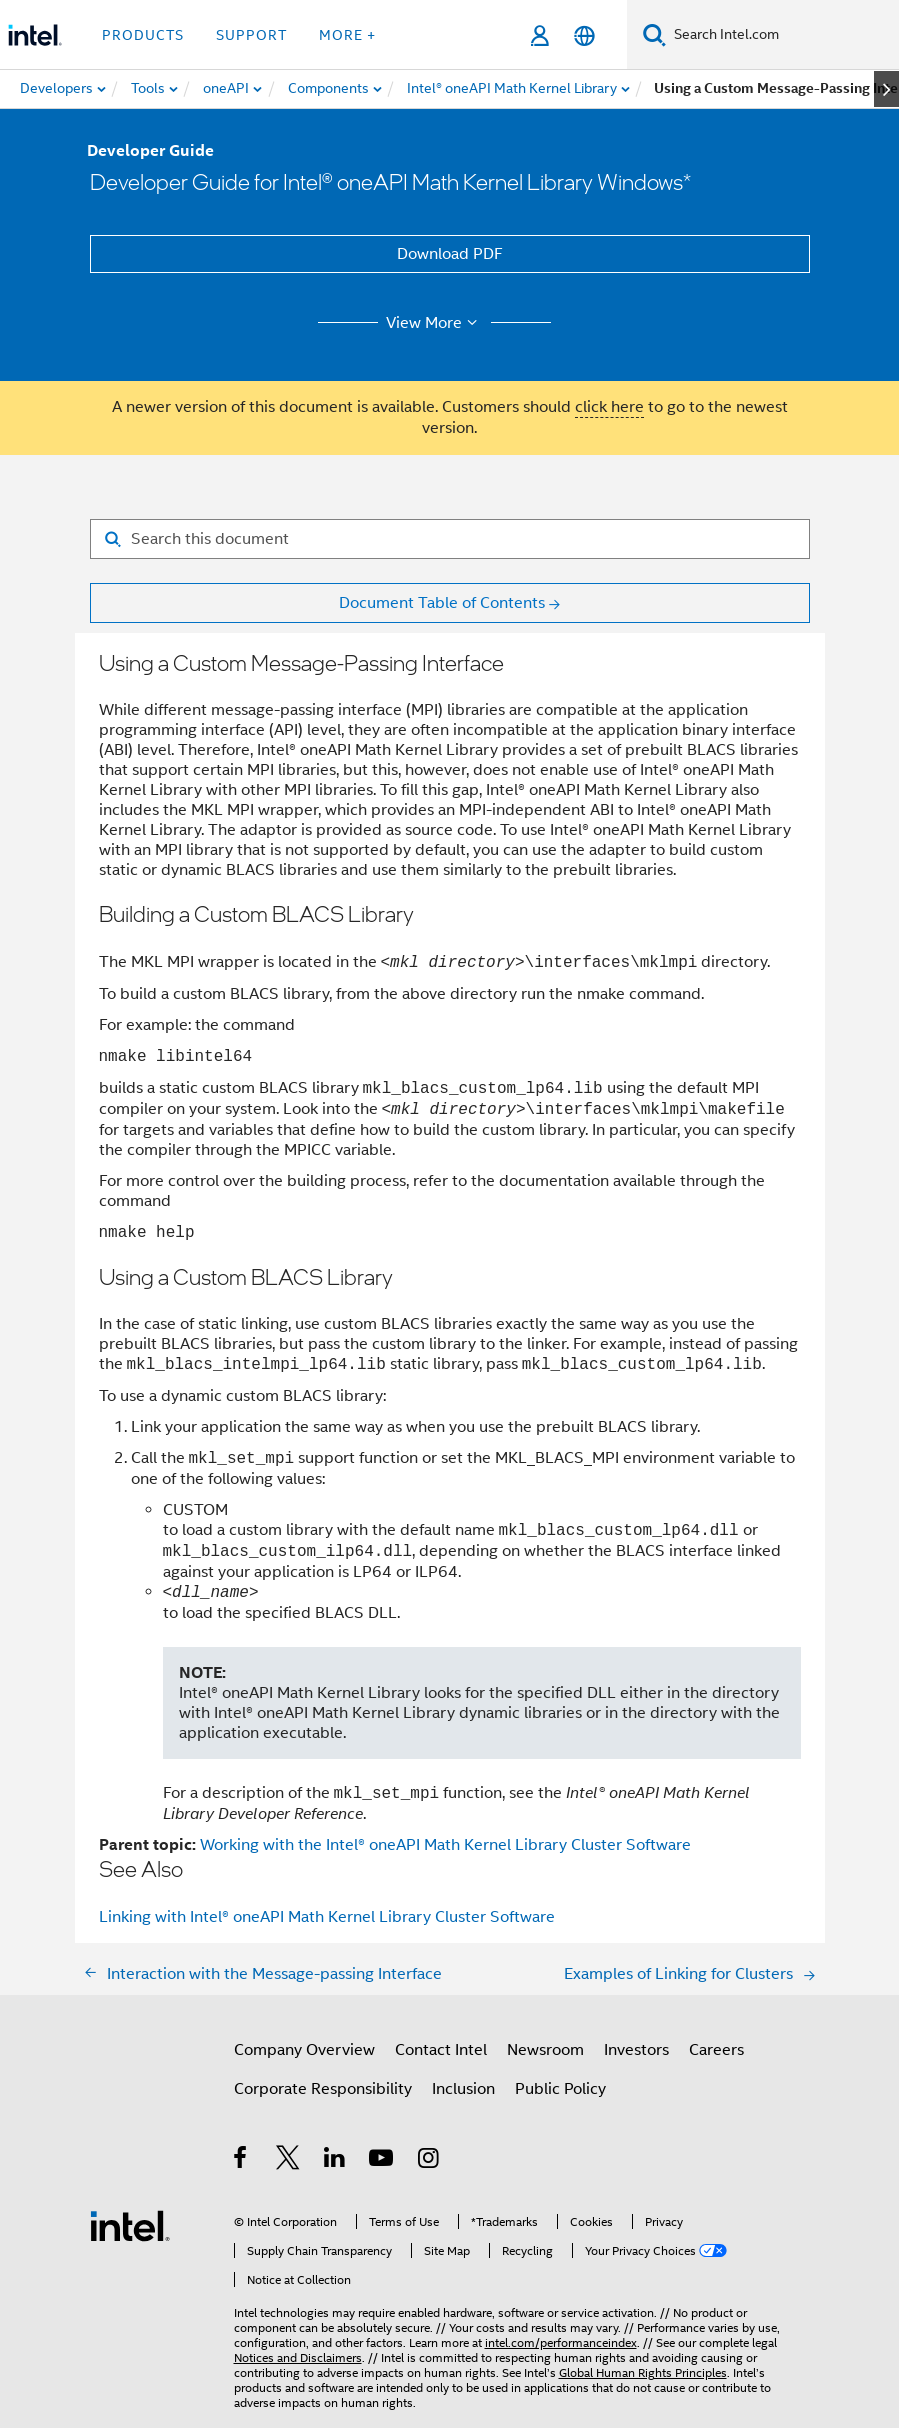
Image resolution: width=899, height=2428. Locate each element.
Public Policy (560, 2089)
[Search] (654, 34)
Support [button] (251, 35)
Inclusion (463, 2089)
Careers (716, 2050)
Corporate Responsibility (323, 2089)
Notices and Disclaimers (298, 2357)
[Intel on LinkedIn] (335, 2161)
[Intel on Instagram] (429, 2161)
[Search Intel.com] (782, 35)
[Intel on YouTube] (382, 2161)
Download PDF (450, 254)
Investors (636, 2050)
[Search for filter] (450, 539)
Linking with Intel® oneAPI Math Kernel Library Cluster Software (327, 1917)
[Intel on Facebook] (241, 2161)
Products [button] (143, 35)
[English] (584, 35)
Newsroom (545, 2050)
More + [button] (347, 35)
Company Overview (304, 2050)
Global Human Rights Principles (643, 2372)
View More (434, 323)
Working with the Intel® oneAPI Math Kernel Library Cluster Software (445, 1845)
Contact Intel (441, 2050)
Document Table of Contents (442, 603)
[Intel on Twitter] (288, 2161)
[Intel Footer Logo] (130, 2225)
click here (609, 407)
